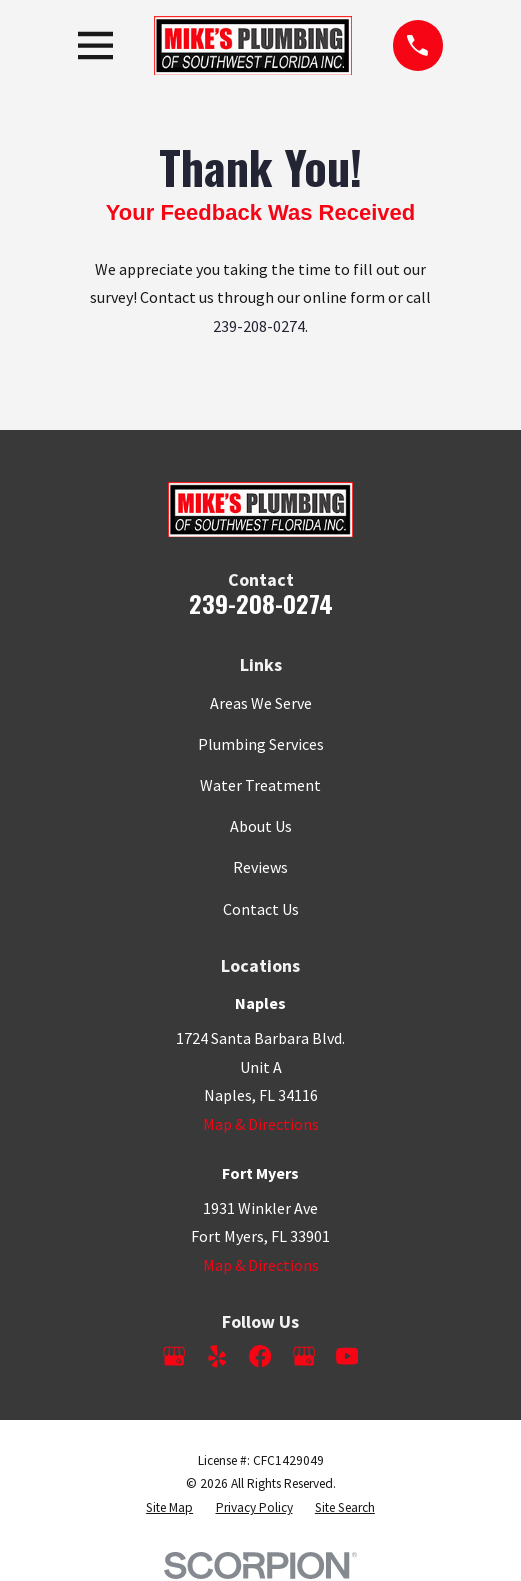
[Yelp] (217, 1356)
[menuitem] (169, 1508)
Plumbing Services (261, 744)
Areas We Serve (261, 703)
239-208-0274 (259, 326)
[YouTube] (347, 1356)
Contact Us (261, 909)
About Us (261, 826)
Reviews (260, 867)
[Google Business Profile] (174, 1356)
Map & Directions (261, 1124)
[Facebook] (260, 1356)
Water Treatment (260, 785)
